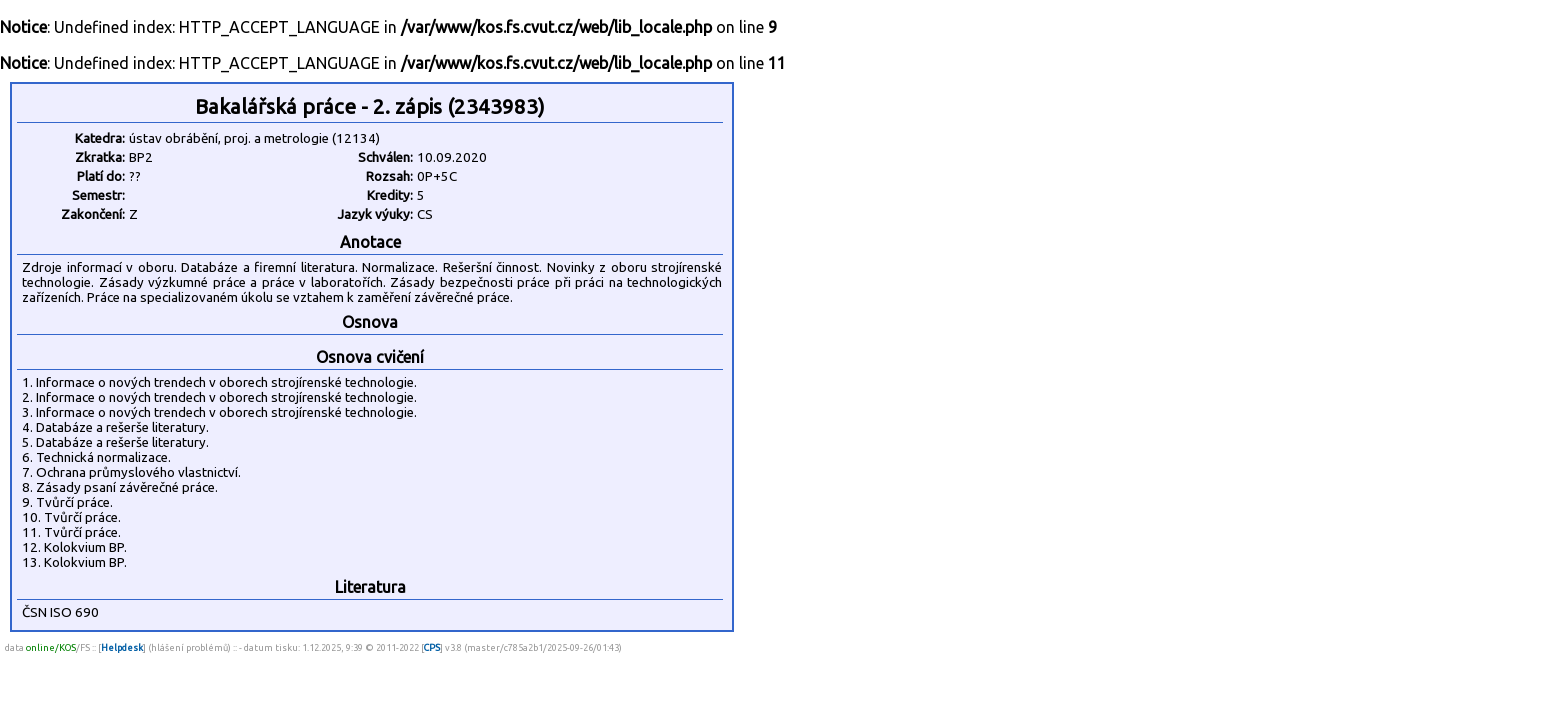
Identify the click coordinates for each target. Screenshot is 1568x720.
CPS (432, 647)
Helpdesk (122, 647)
